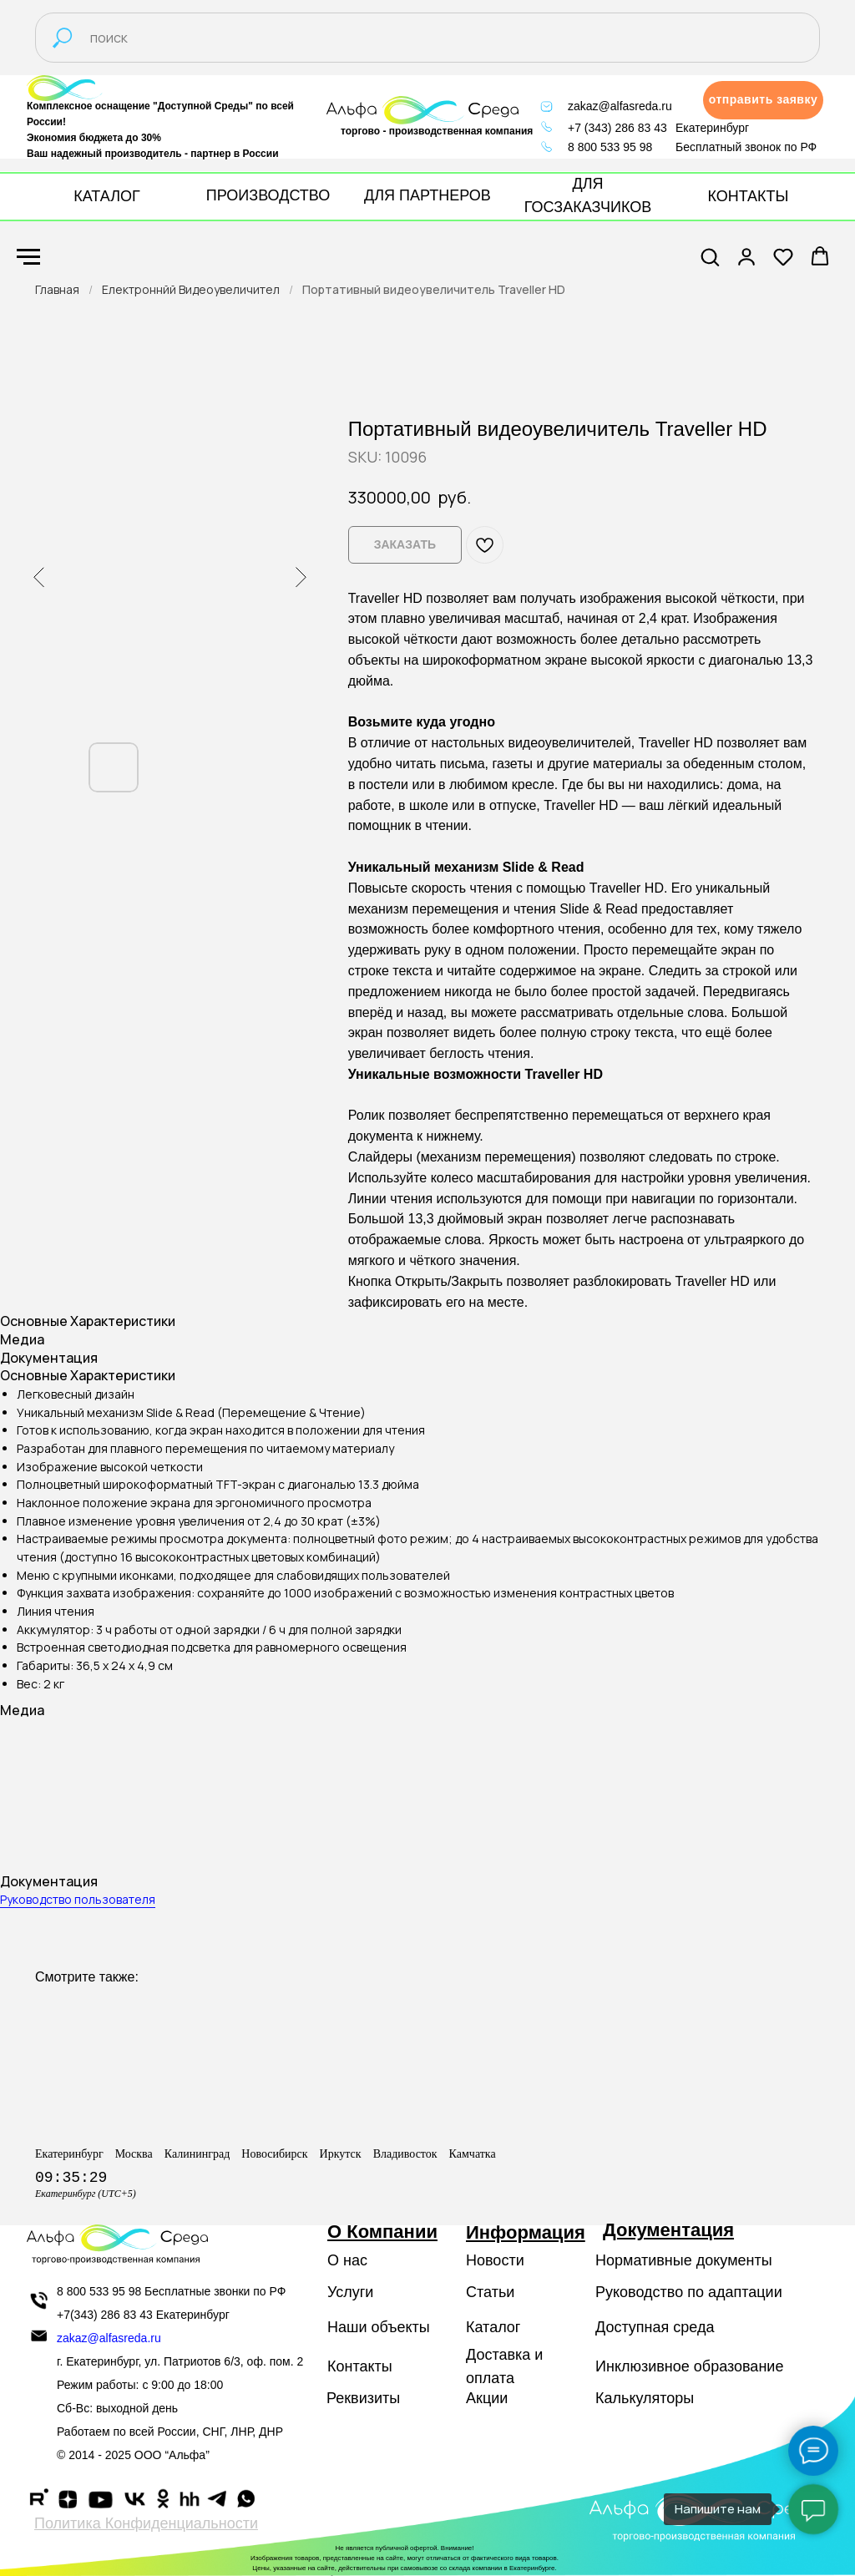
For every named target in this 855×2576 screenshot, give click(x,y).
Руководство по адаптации (688, 2292)
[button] (763, 100)
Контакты (359, 2366)
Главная (57, 289)
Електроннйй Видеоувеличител (191, 289)
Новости (495, 2260)
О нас (347, 2260)
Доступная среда (654, 2327)
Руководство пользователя (77, 1899)
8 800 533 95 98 (610, 147)
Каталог (493, 2327)
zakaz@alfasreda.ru (620, 106)
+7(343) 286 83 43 (105, 2314)
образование (739, 2366)
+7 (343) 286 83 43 (617, 127)
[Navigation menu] (28, 257)
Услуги (350, 2292)
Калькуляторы (644, 2398)
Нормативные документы (683, 2260)
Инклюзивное (642, 2366)
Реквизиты (363, 2398)
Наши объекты (378, 2327)
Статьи (490, 2292)
